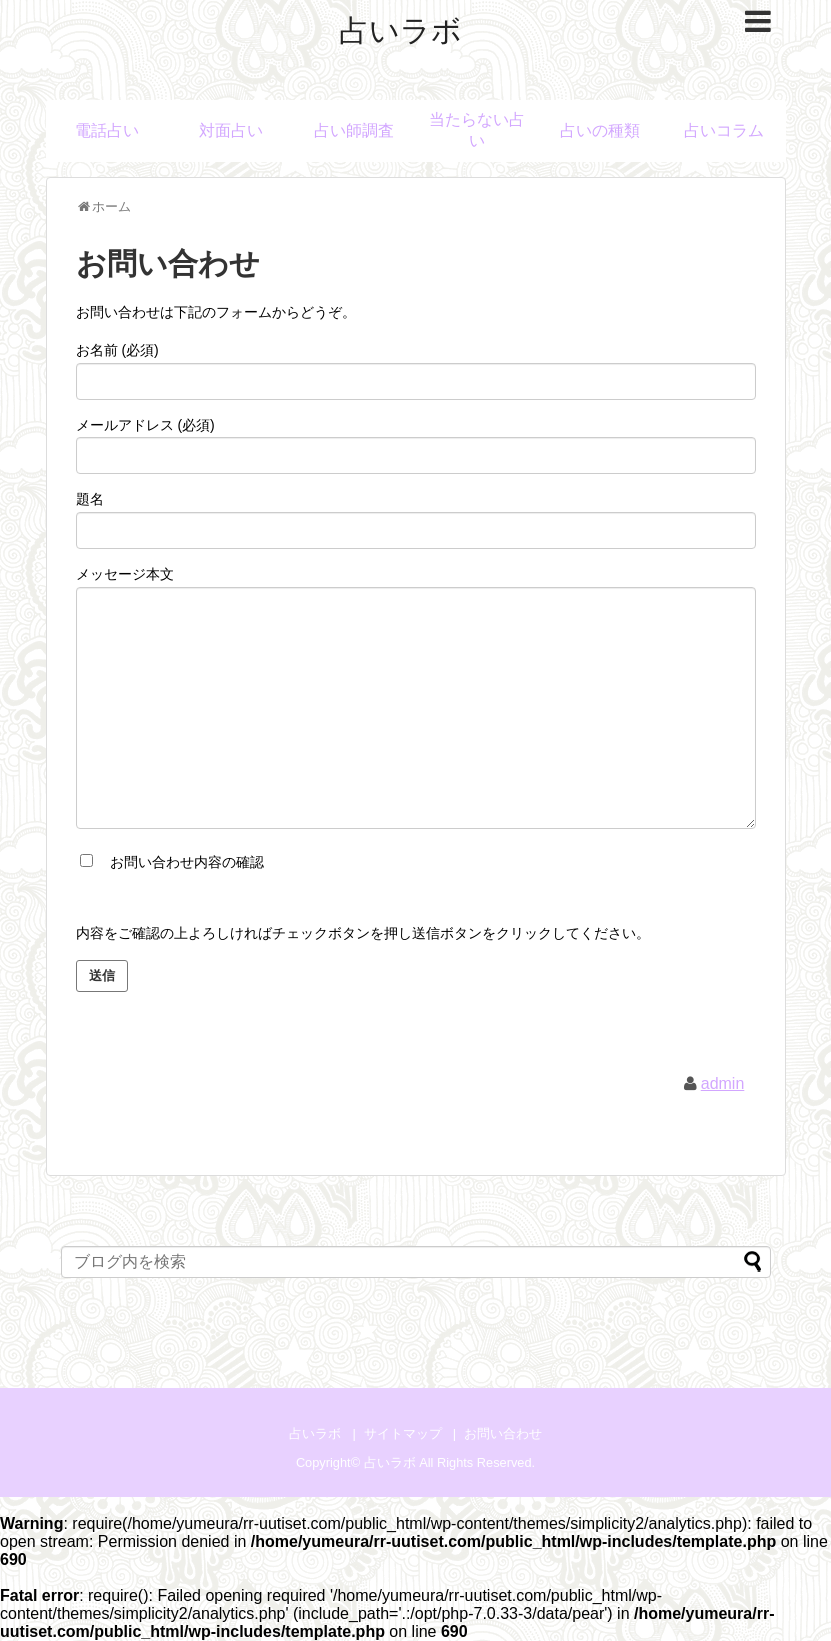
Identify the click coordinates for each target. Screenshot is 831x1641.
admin (723, 1083)
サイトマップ (403, 1433)
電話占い (107, 130)
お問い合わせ (503, 1433)
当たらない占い (477, 130)
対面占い (231, 130)
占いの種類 (600, 130)
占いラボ (400, 30)
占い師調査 (354, 130)
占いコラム (724, 130)
